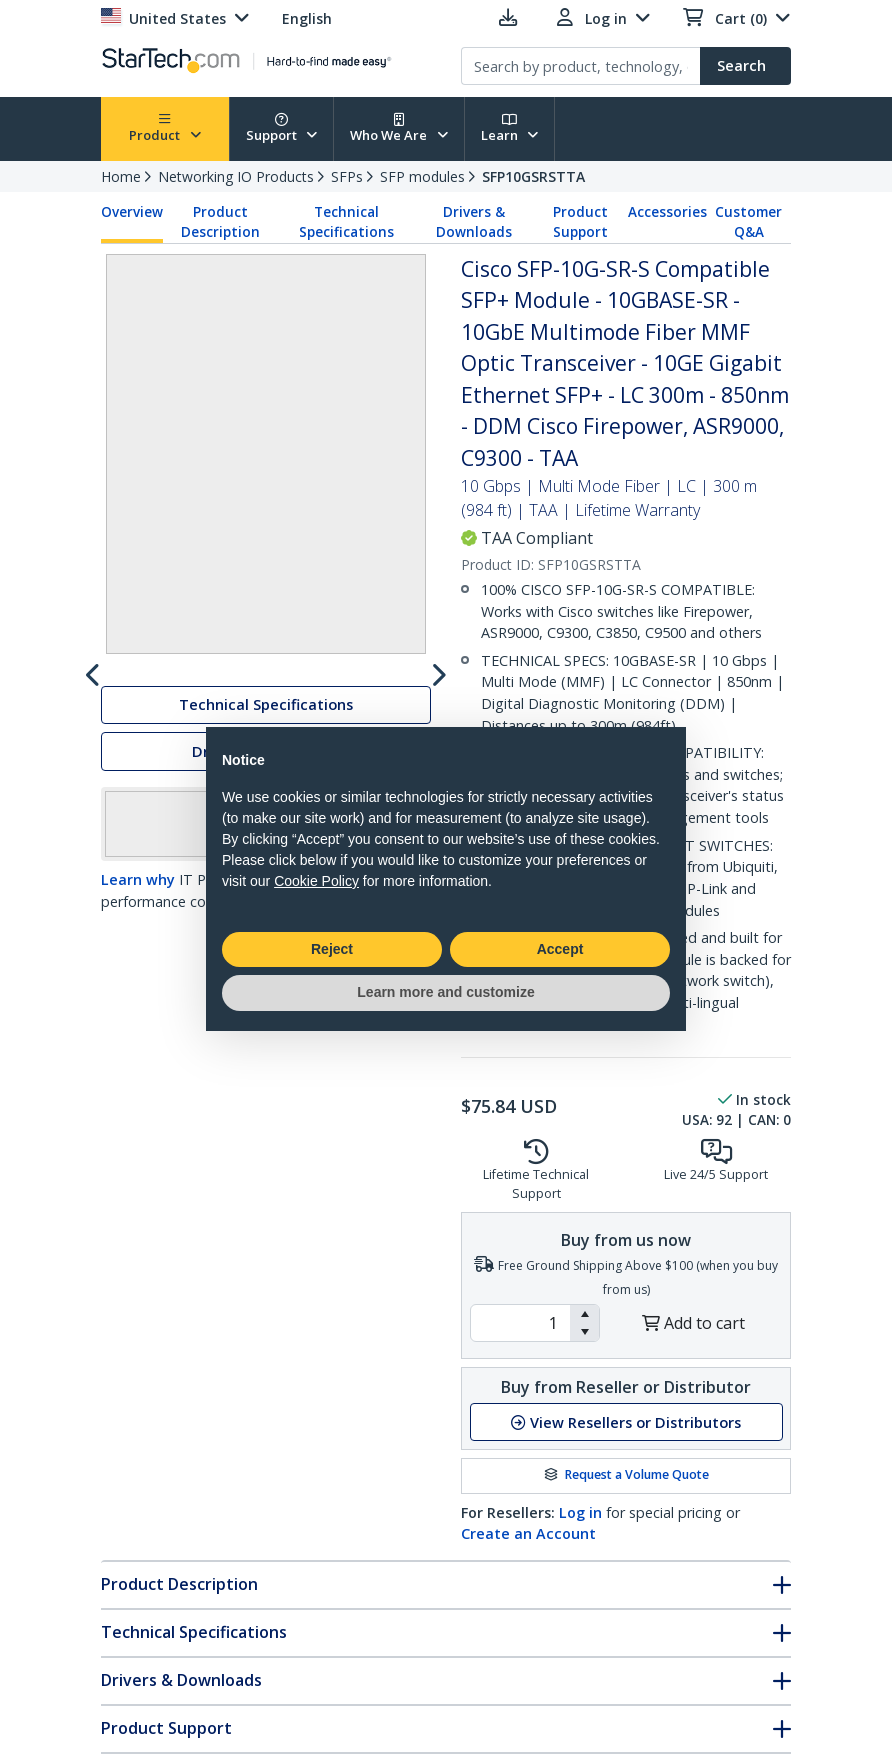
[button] (584, 1314)
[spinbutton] (520, 1323)
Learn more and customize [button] (445, 992)
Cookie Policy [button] (316, 881)
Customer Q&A (748, 222)
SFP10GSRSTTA (533, 176)
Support (282, 128)
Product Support (580, 222)
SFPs (347, 176)
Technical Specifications (346, 222)
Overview (132, 212)
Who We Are (399, 128)
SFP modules (422, 176)
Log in (580, 1512)
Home (121, 176)
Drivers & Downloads (474, 222)
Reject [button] (332, 949)
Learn (510, 128)
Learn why (138, 965)
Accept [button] (560, 949)
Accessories (667, 212)
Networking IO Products (236, 176)
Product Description (220, 222)
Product (165, 128)
